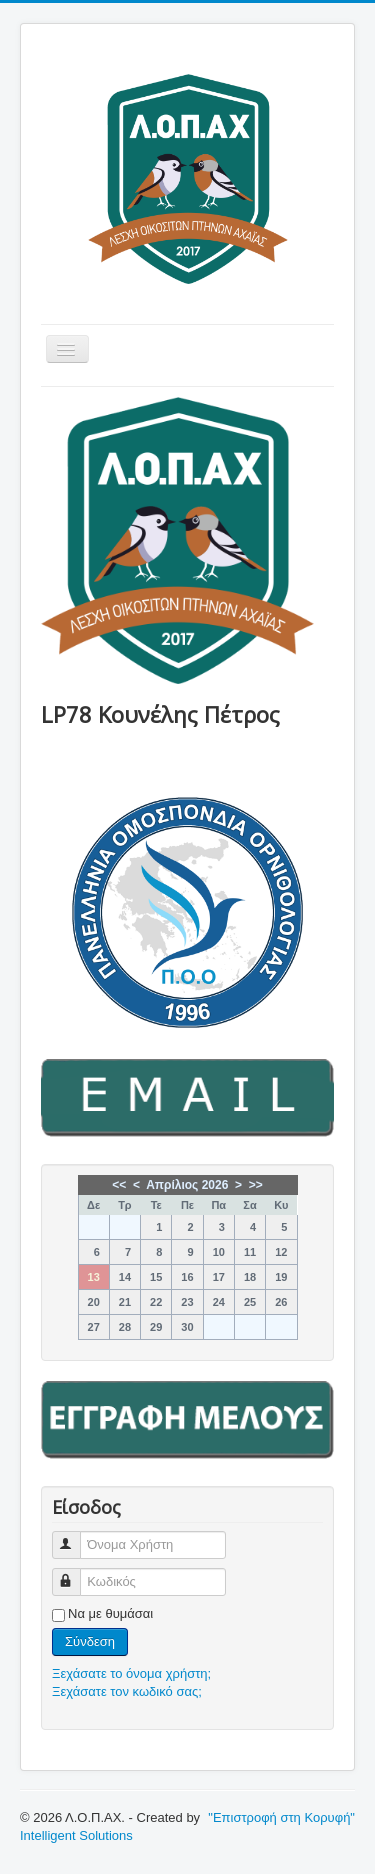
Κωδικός (75, 1573)
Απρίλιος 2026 (187, 1185)
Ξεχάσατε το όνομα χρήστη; (131, 1673)
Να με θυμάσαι (110, 1613)
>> (256, 1185)
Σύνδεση (90, 1641)
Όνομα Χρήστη (75, 1536)
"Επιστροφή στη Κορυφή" (281, 1817)
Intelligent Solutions (76, 1835)
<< (119, 1185)
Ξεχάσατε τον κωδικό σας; (127, 1691)
